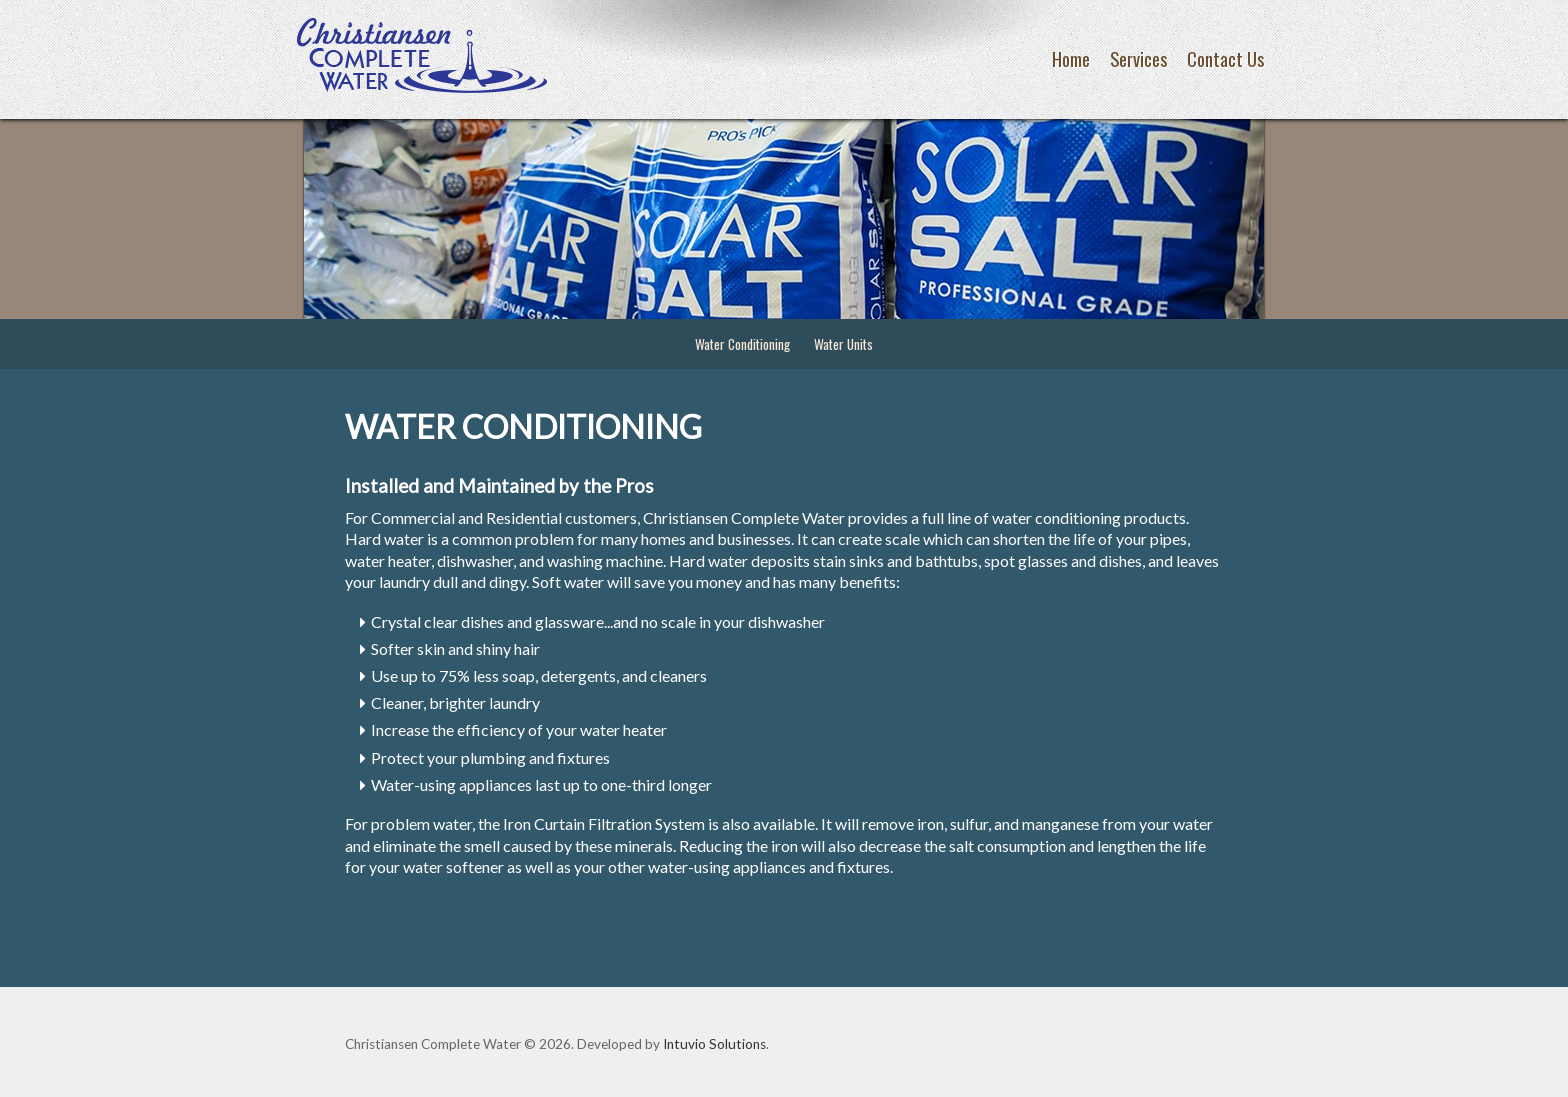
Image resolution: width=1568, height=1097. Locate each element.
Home (1071, 58)
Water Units (843, 344)
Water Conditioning (742, 344)
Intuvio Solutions (714, 1044)
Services (1138, 58)
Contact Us (1225, 58)
